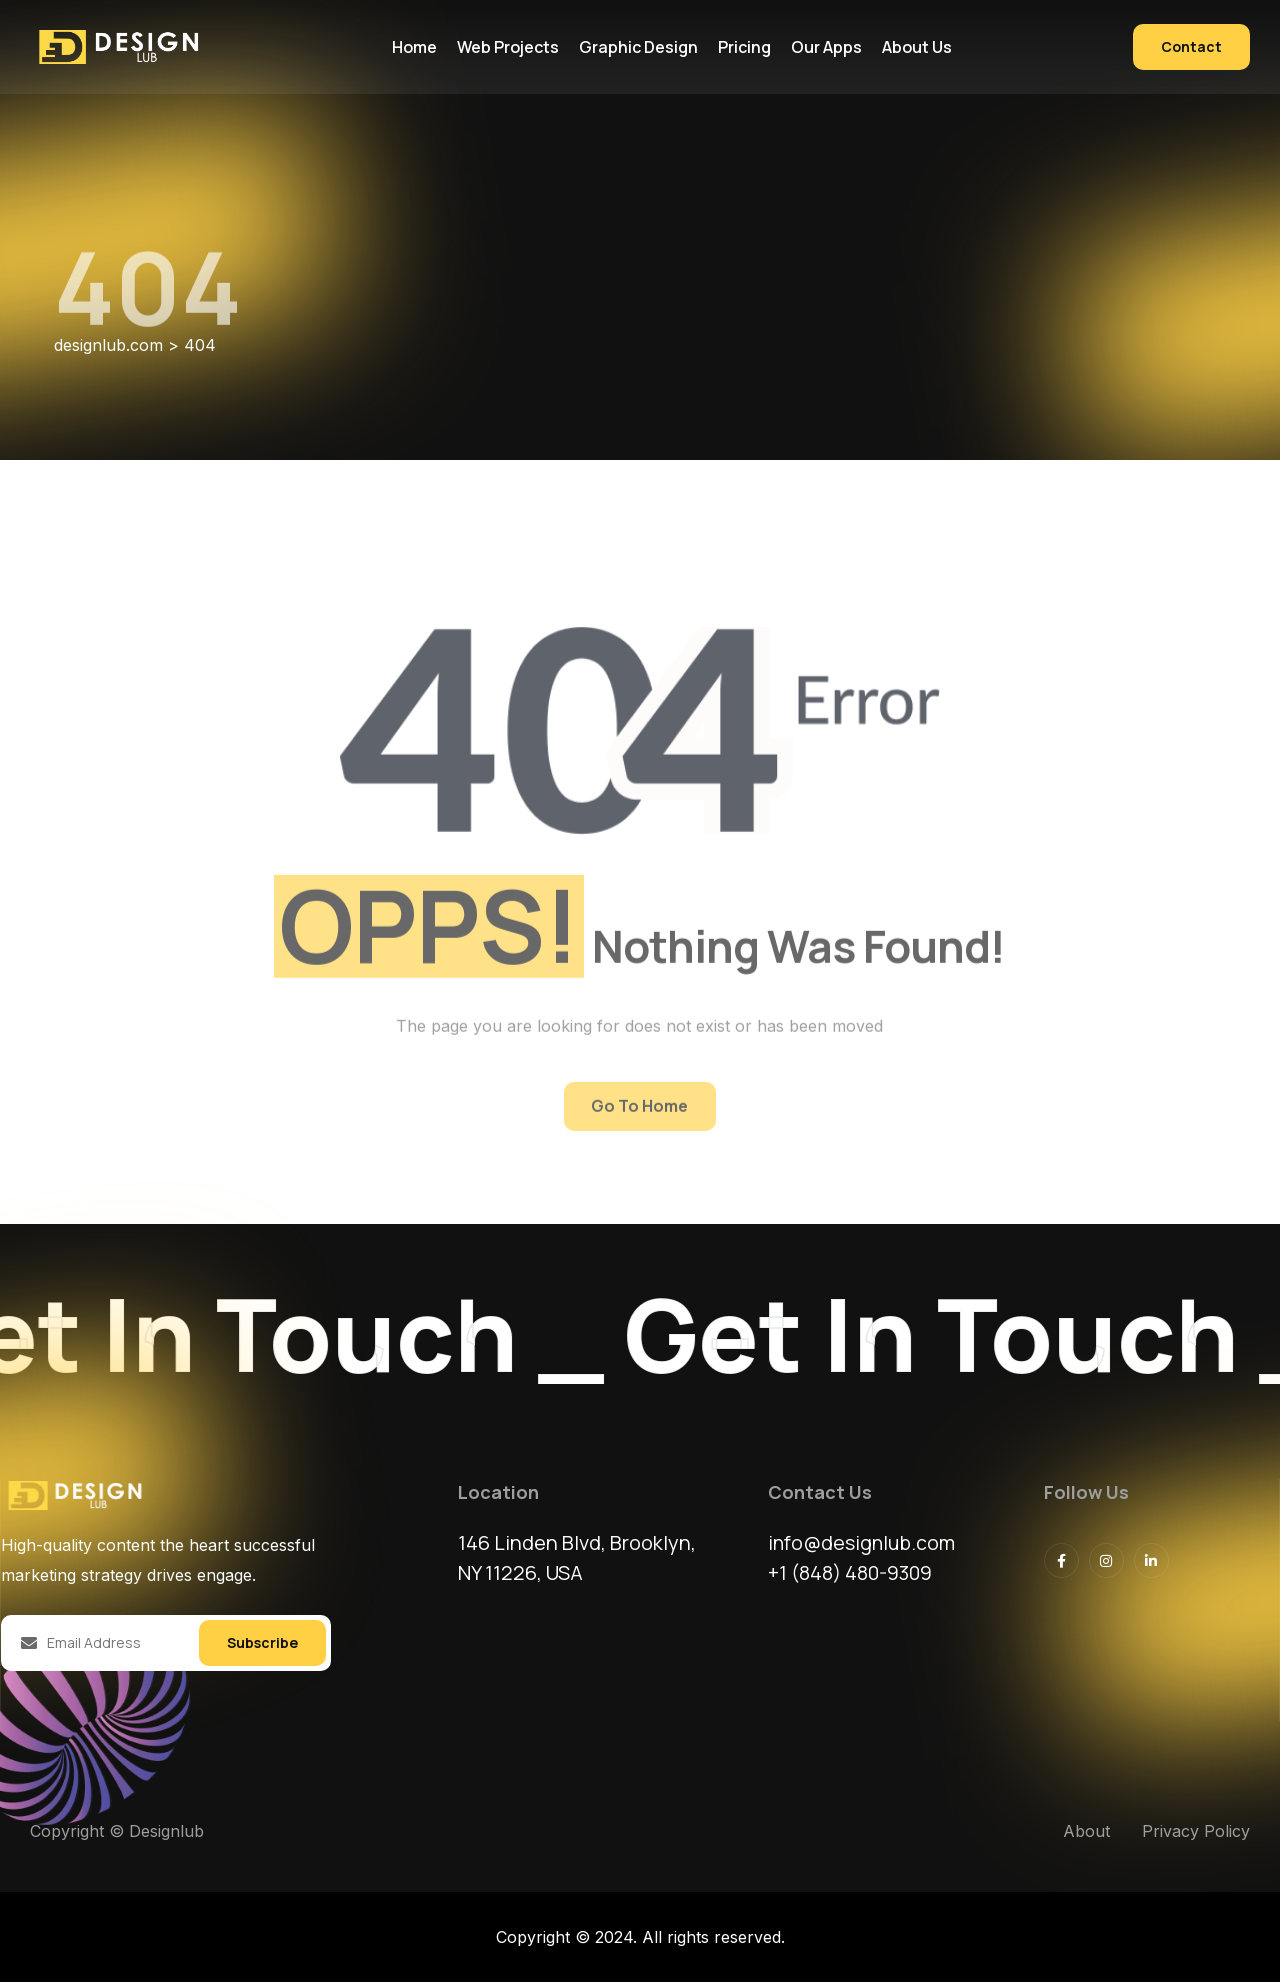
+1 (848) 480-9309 (852, 1575)
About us (917, 47)
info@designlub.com (863, 1545)
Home (414, 47)
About (1086, 1834)
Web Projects (508, 47)
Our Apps (826, 47)
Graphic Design (638, 47)
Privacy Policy (1196, 1834)
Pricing (744, 47)
